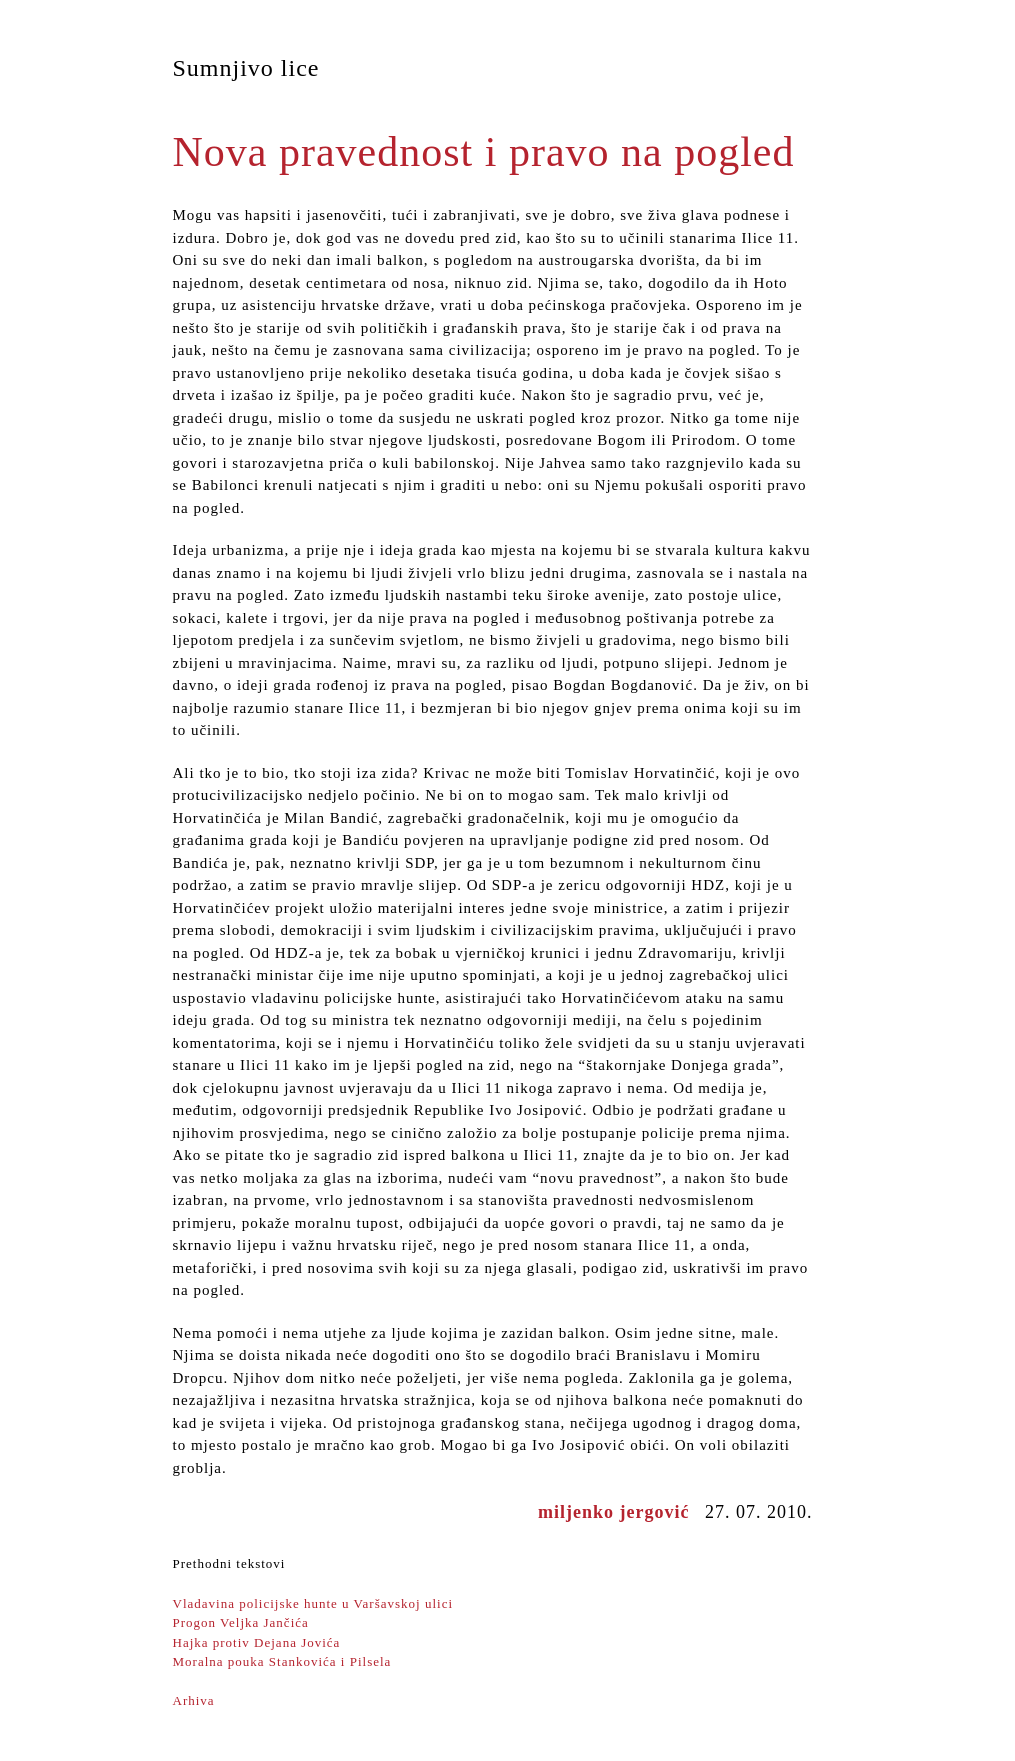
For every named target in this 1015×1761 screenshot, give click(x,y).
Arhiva (194, 1700)
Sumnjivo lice (246, 68)
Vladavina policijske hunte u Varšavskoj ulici (313, 1603)
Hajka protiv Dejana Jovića (257, 1642)
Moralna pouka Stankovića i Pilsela (282, 1661)
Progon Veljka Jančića (241, 1622)
